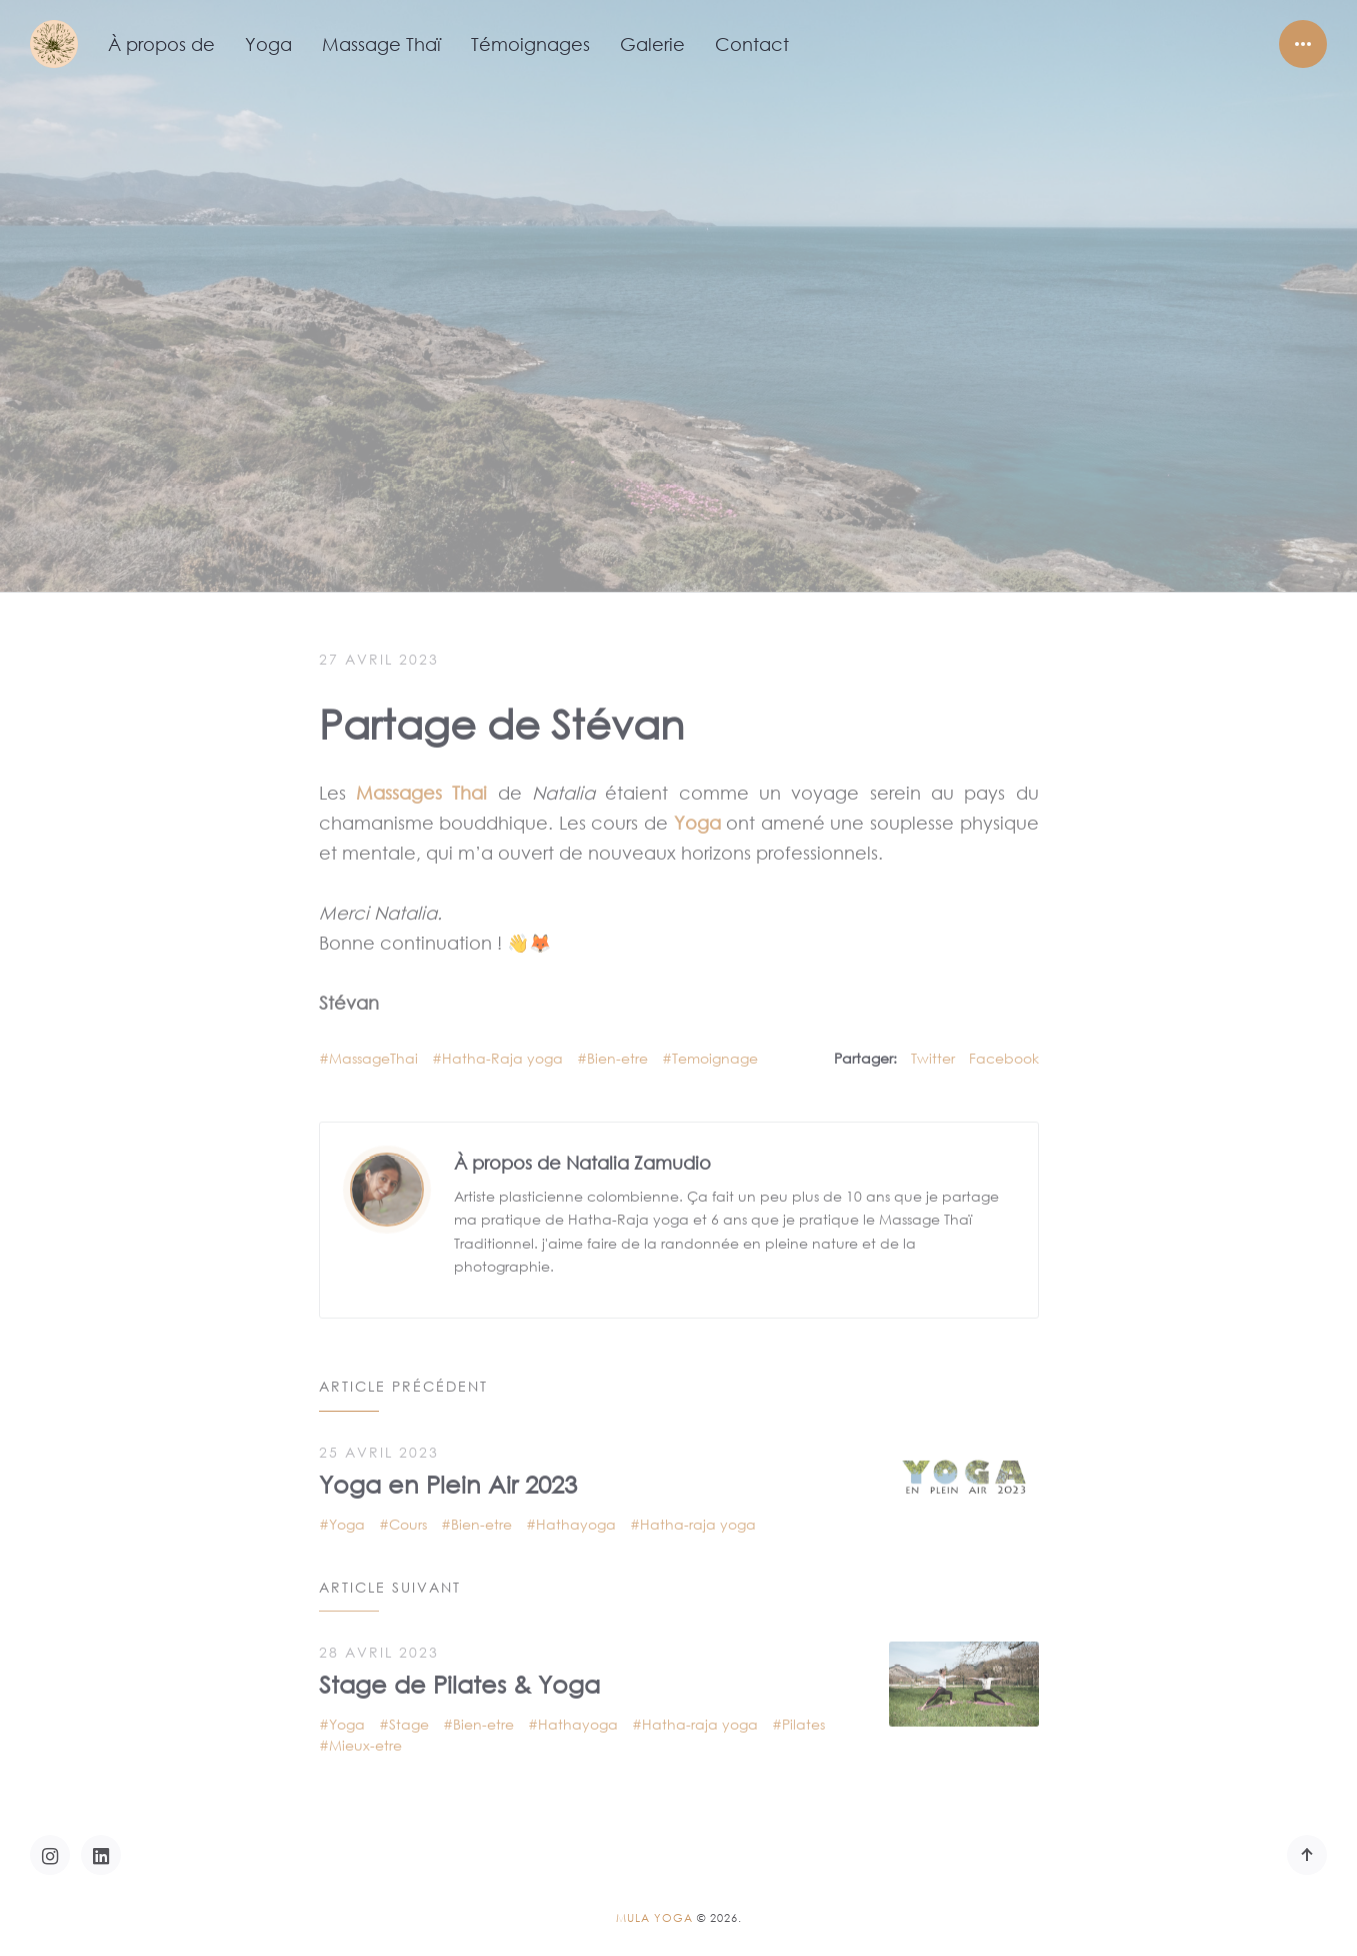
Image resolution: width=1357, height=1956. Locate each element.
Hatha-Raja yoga (502, 1047)
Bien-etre (617, 1047)
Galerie (652, 44)
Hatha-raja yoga (698, 1513)
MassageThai (373, 1047)
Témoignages (530, 44)
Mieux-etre (365, 1735)
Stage (409, 1714)
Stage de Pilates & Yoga (459, 1674)
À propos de (161, 44)
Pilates (803, 1714)
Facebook (1004, 1047)
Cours (408, 1513)
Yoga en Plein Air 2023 (448, 1473)
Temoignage (715, 1047)
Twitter (933, 1047)
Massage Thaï (381, 44)
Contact (752, 44)
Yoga (268, 44)
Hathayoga (576, 1513)
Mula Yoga (654, 1918)
